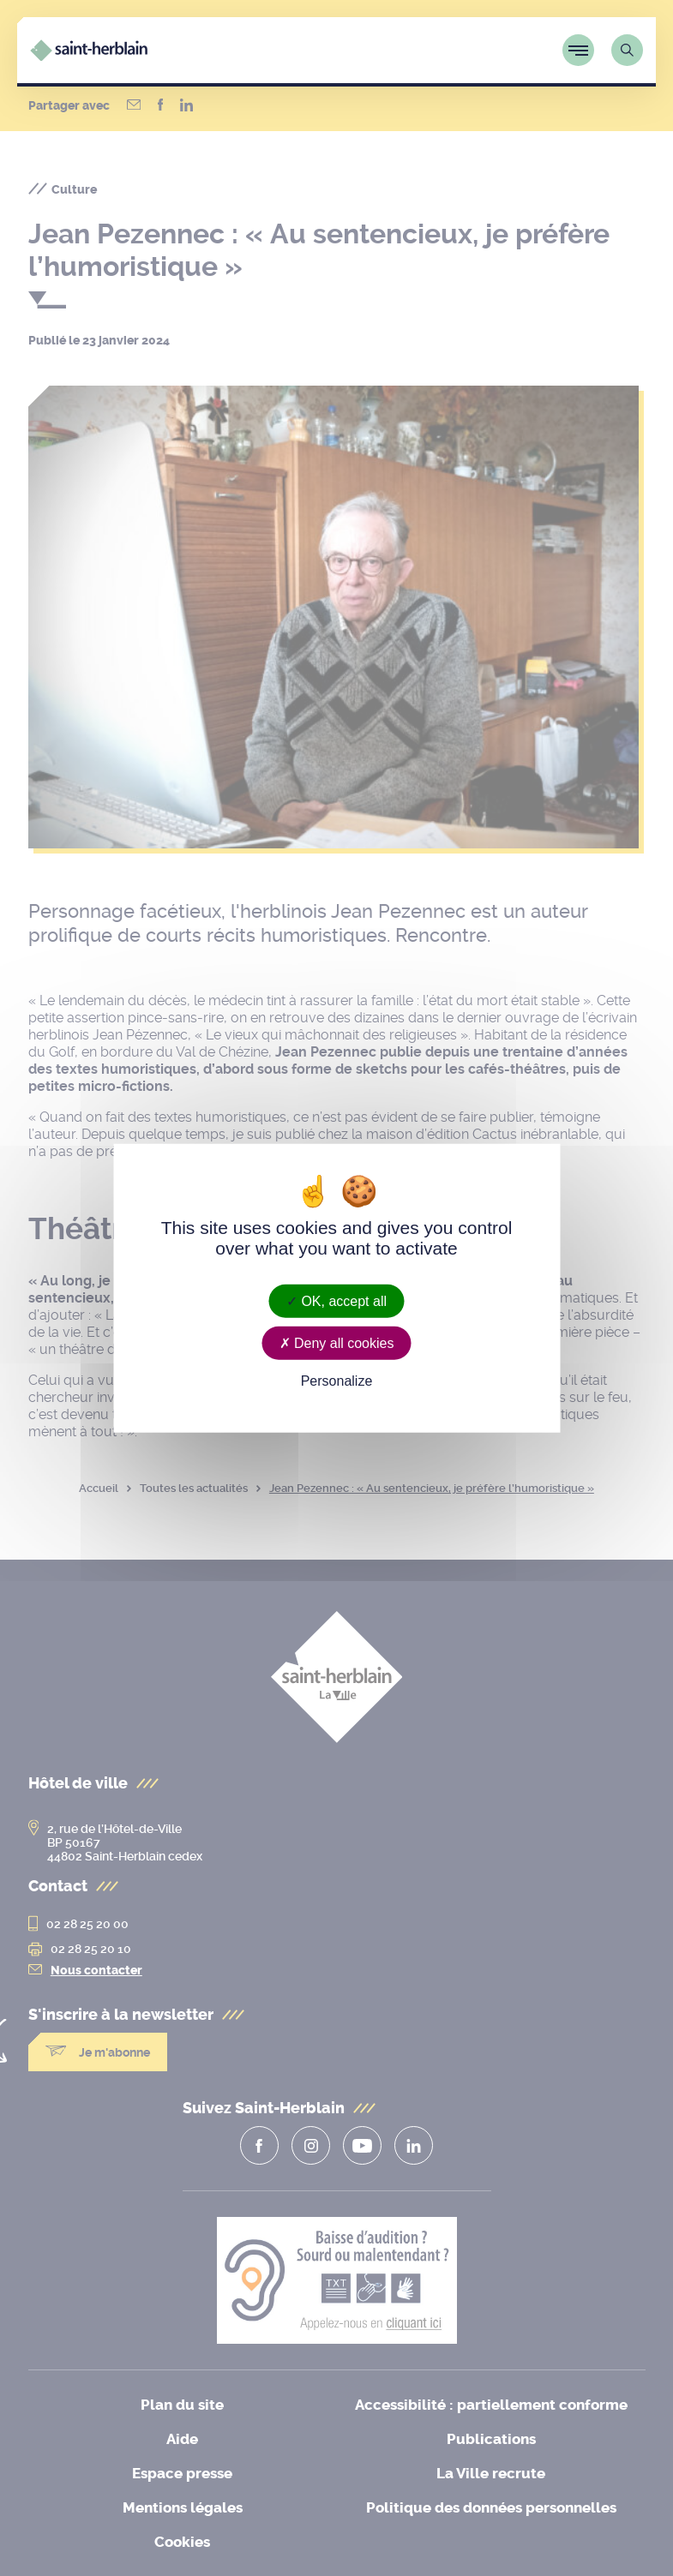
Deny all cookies (336, 1343)
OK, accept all (336, 1301)
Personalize (337, 1381)
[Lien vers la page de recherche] (627, 50)
